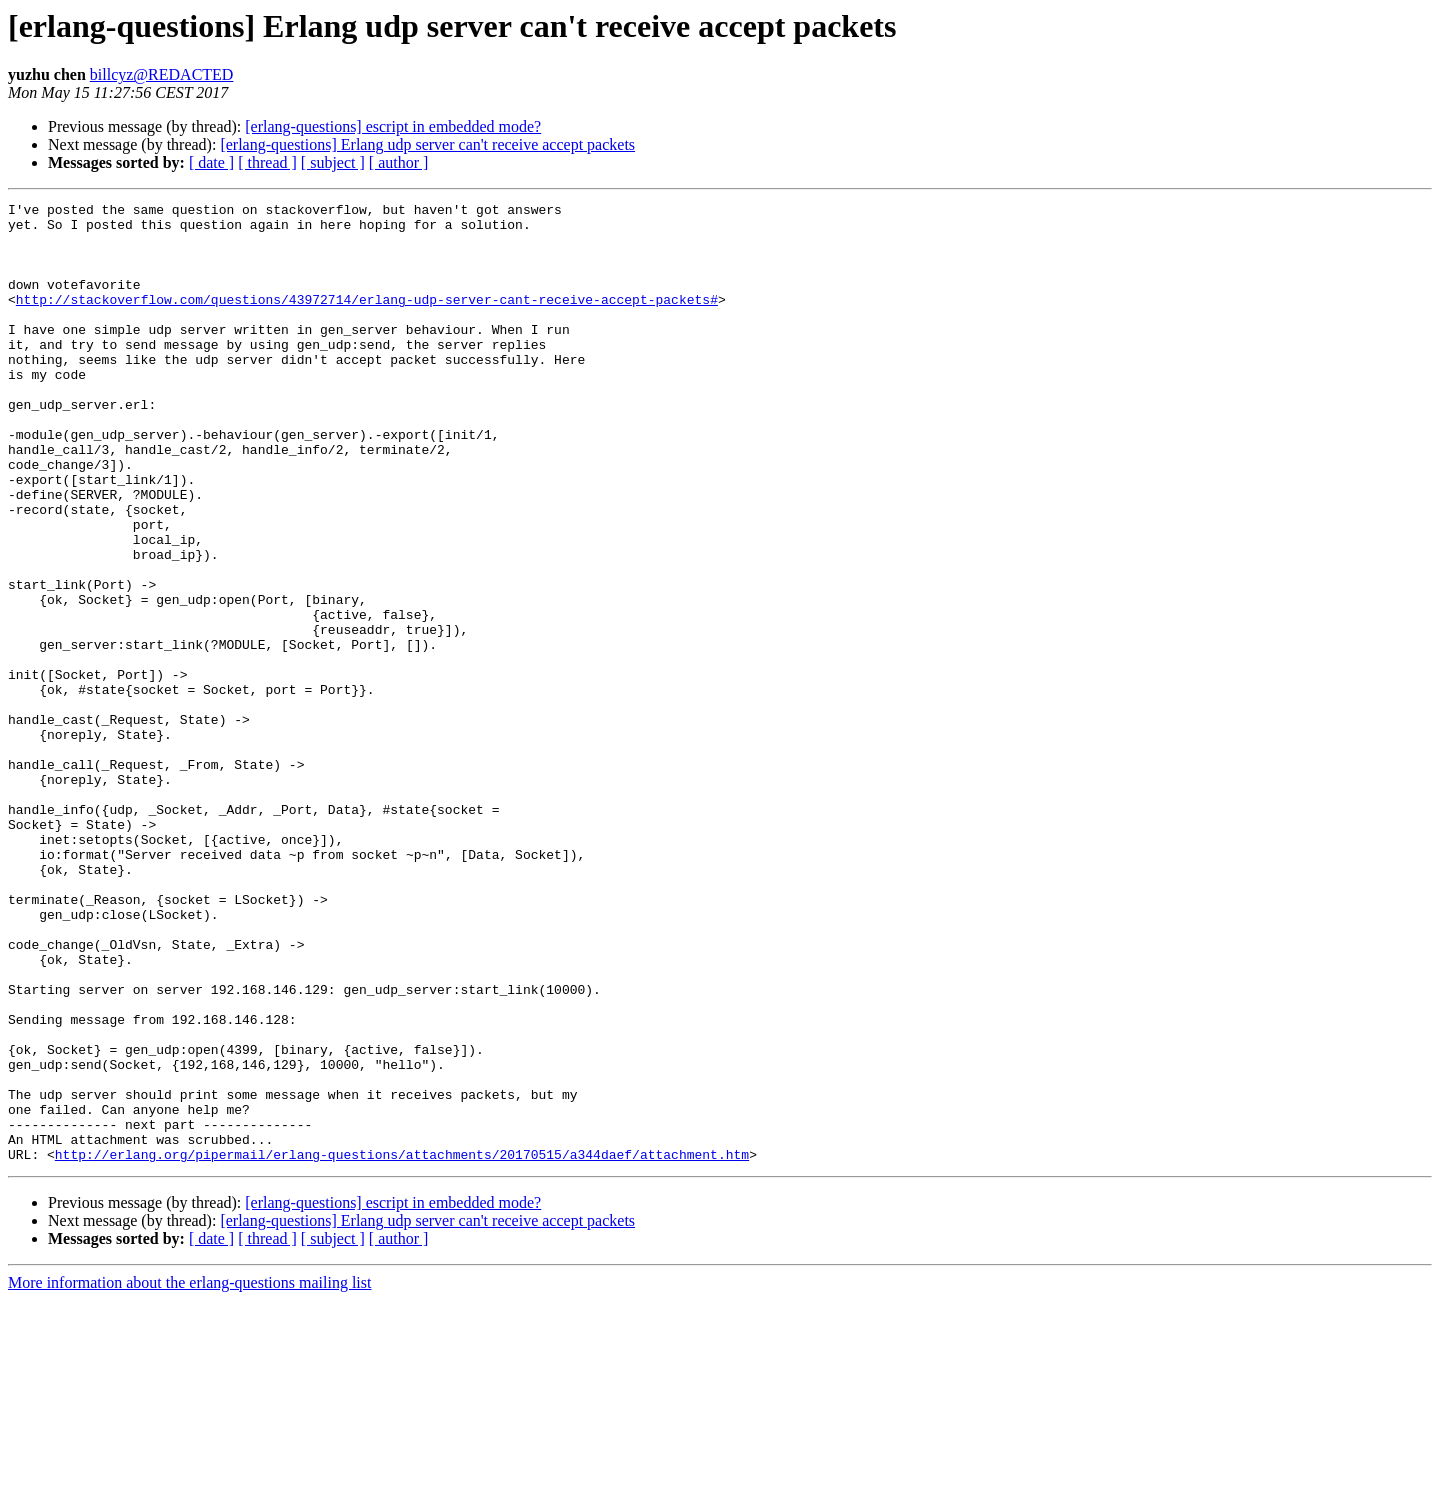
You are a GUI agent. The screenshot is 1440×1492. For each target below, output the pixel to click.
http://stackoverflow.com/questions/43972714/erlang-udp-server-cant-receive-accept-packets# (367, 320)
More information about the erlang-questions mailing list (189, 1474)
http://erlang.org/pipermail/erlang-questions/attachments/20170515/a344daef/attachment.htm (402, 1346)
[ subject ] (333, 162)
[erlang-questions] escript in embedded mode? (393, 126)
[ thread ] (267, 162)
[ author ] (399, 162)
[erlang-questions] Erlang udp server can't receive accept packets (427, 144)
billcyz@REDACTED (162, 74)
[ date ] (211, 162)
